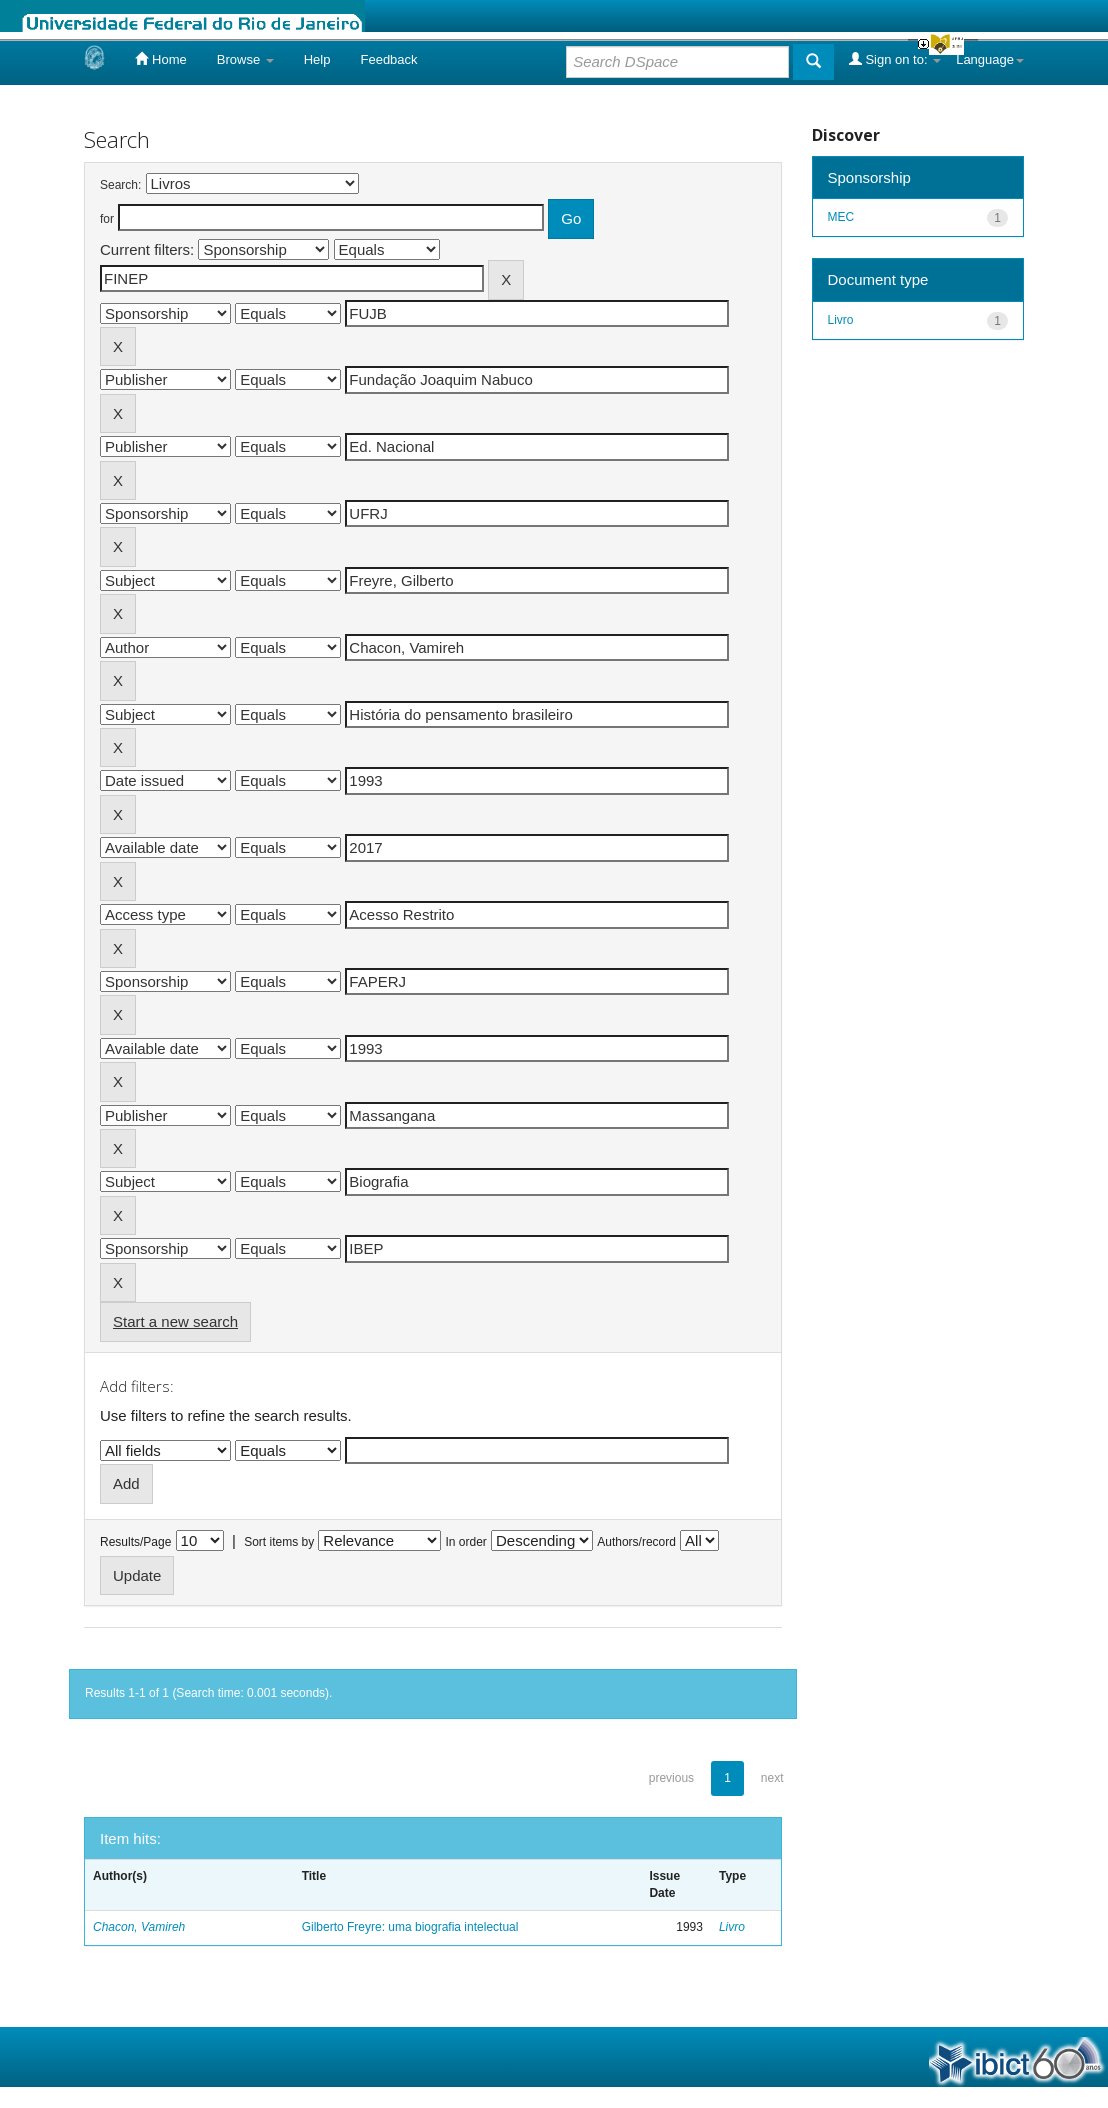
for (107, 219)
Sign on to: (895, 59)
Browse (245, 59)
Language (990, 59)
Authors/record (636, 1542)
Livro (732, 1927)
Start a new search (175, 1321)
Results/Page (135, 1542)
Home (160, 59)
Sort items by (279, 1542)
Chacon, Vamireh (139, 1927)
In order (466, 1542)
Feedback (388, 59)
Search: (120, 185)
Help (317, 59)
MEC (841, 217)
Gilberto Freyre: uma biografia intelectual (410, 1927)
